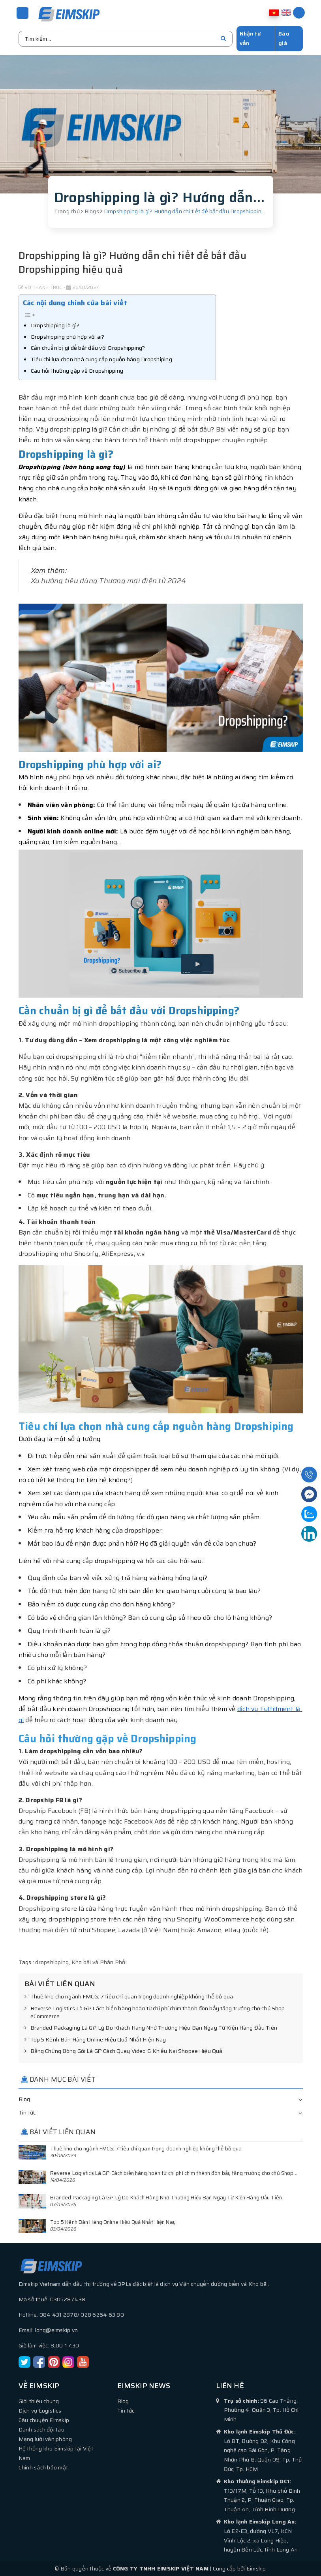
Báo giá (283, 38)
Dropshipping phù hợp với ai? (68, 336)
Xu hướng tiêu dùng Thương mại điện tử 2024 (108, 580)
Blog (24, 2098)
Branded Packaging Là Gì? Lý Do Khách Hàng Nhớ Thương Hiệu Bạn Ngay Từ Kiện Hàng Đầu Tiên (150, 2028)
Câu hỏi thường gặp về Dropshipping (77, 370)
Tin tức (27, 2112)
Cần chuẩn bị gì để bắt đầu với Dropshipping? (88, 347)
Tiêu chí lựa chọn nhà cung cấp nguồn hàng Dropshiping (101, 359)
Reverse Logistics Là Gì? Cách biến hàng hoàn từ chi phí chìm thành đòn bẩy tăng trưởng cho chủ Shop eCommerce (154, 2012)
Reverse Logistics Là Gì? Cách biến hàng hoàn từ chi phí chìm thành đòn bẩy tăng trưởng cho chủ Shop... (173, 2173)
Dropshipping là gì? (55, 325)
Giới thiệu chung (39, 2400)
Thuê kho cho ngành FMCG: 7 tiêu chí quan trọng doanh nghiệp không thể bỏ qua (128, 1996)
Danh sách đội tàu (41, 2429)
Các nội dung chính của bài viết (75, 302)
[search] (223, 38)
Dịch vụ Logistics (40, 2410)
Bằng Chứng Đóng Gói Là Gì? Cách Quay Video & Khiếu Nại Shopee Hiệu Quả (123, 2051)
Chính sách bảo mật (43, 2467)
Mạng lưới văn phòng (45, 2438)
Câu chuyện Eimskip (44, 2419)
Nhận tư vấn (250, 38)
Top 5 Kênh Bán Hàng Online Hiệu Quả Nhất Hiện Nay (95, 2039)
